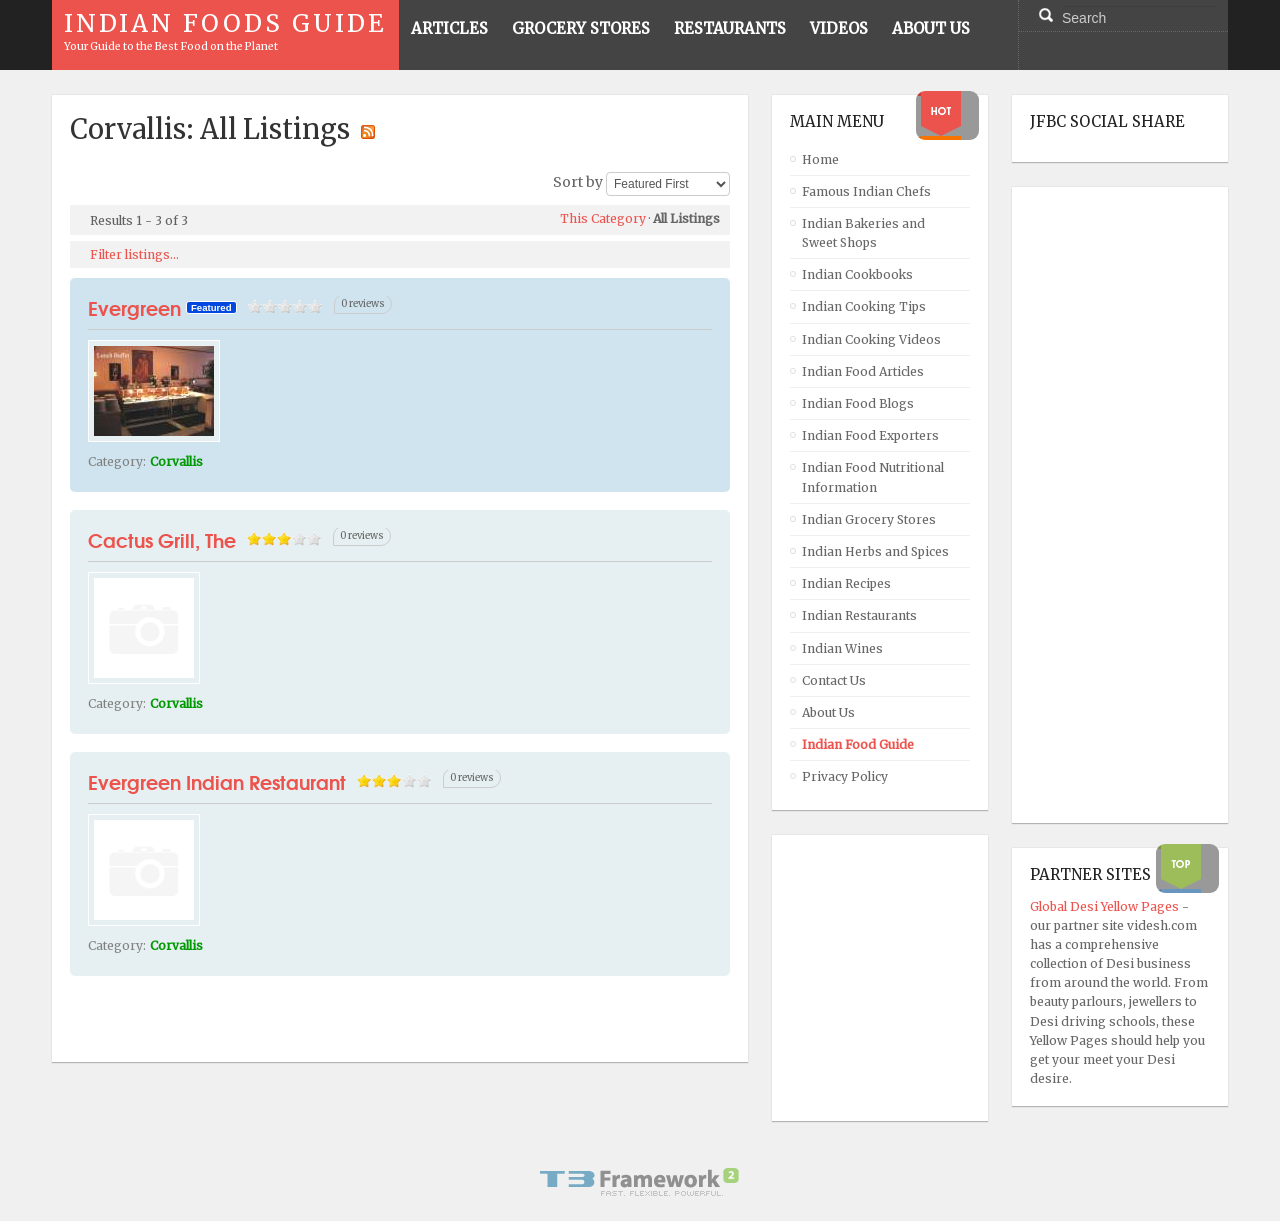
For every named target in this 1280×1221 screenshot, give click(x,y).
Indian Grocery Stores (869, 519)
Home (820, 159)
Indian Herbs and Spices (875, 551)
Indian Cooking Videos (871, 339)
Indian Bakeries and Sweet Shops (863, 233)
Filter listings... (134, 254)
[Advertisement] (1110, 505)
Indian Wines (842, 648)
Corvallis (176, 461)
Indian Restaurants (859, 615)
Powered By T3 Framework (640, 1182)
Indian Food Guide (858, 744)
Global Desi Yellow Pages (1106, 906)
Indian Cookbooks (857, 274)
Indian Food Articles (863, 371)
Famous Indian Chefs (866, 191)
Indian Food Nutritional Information (873, 477)
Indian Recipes (846, 583)
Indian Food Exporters (870, 435)
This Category (603, 218)
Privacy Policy (845, 776)
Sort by (578, 183)
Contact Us (834, 680)
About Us (828, 712)
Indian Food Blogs (858, 403)
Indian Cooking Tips (864, 306)
